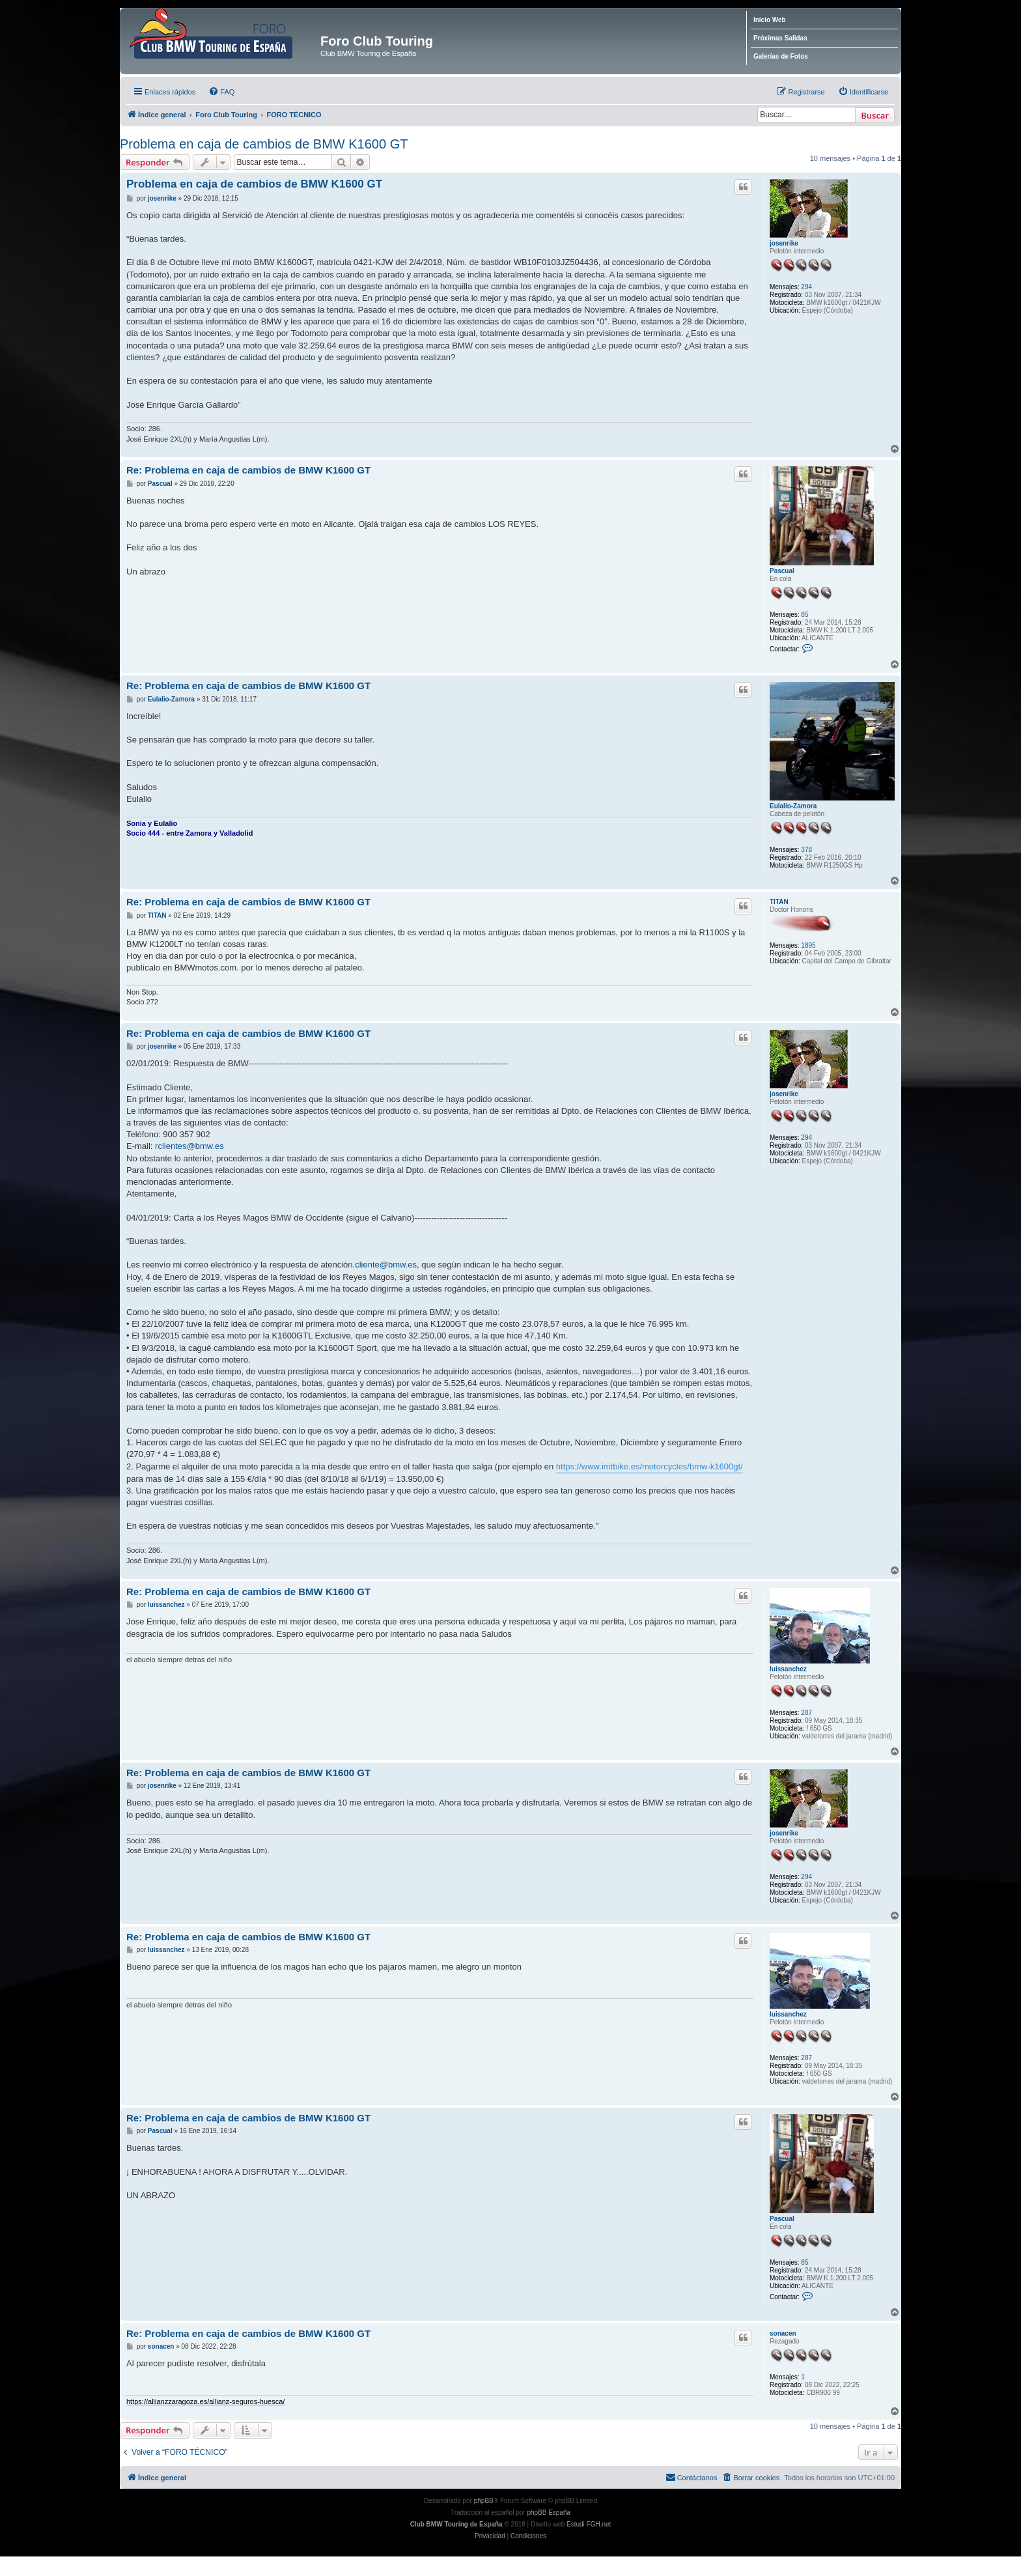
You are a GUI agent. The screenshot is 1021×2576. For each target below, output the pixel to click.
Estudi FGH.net (588, 2524)
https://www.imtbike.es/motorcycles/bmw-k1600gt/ (649, 1466)
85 (804, 614)
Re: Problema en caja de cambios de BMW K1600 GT (248, 469)
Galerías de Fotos (780, 56)
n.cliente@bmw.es (382, 1265)
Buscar (875, 115)
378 (806, 850)
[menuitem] (221, 92)
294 (806, 286)
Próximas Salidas (780, 38)
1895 (808, 946)
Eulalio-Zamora (793, 806)
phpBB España (548, 2512)
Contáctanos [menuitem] (691, 2477)
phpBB (484, 2500)
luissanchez (788, 1669)
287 (806, 1712)
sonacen (783, 2333)
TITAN (779, 902)
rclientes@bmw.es (189, 1147)
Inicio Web (769, 19)
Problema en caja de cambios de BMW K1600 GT (264, 144)
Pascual (782, 570)
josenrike (784, 243)
